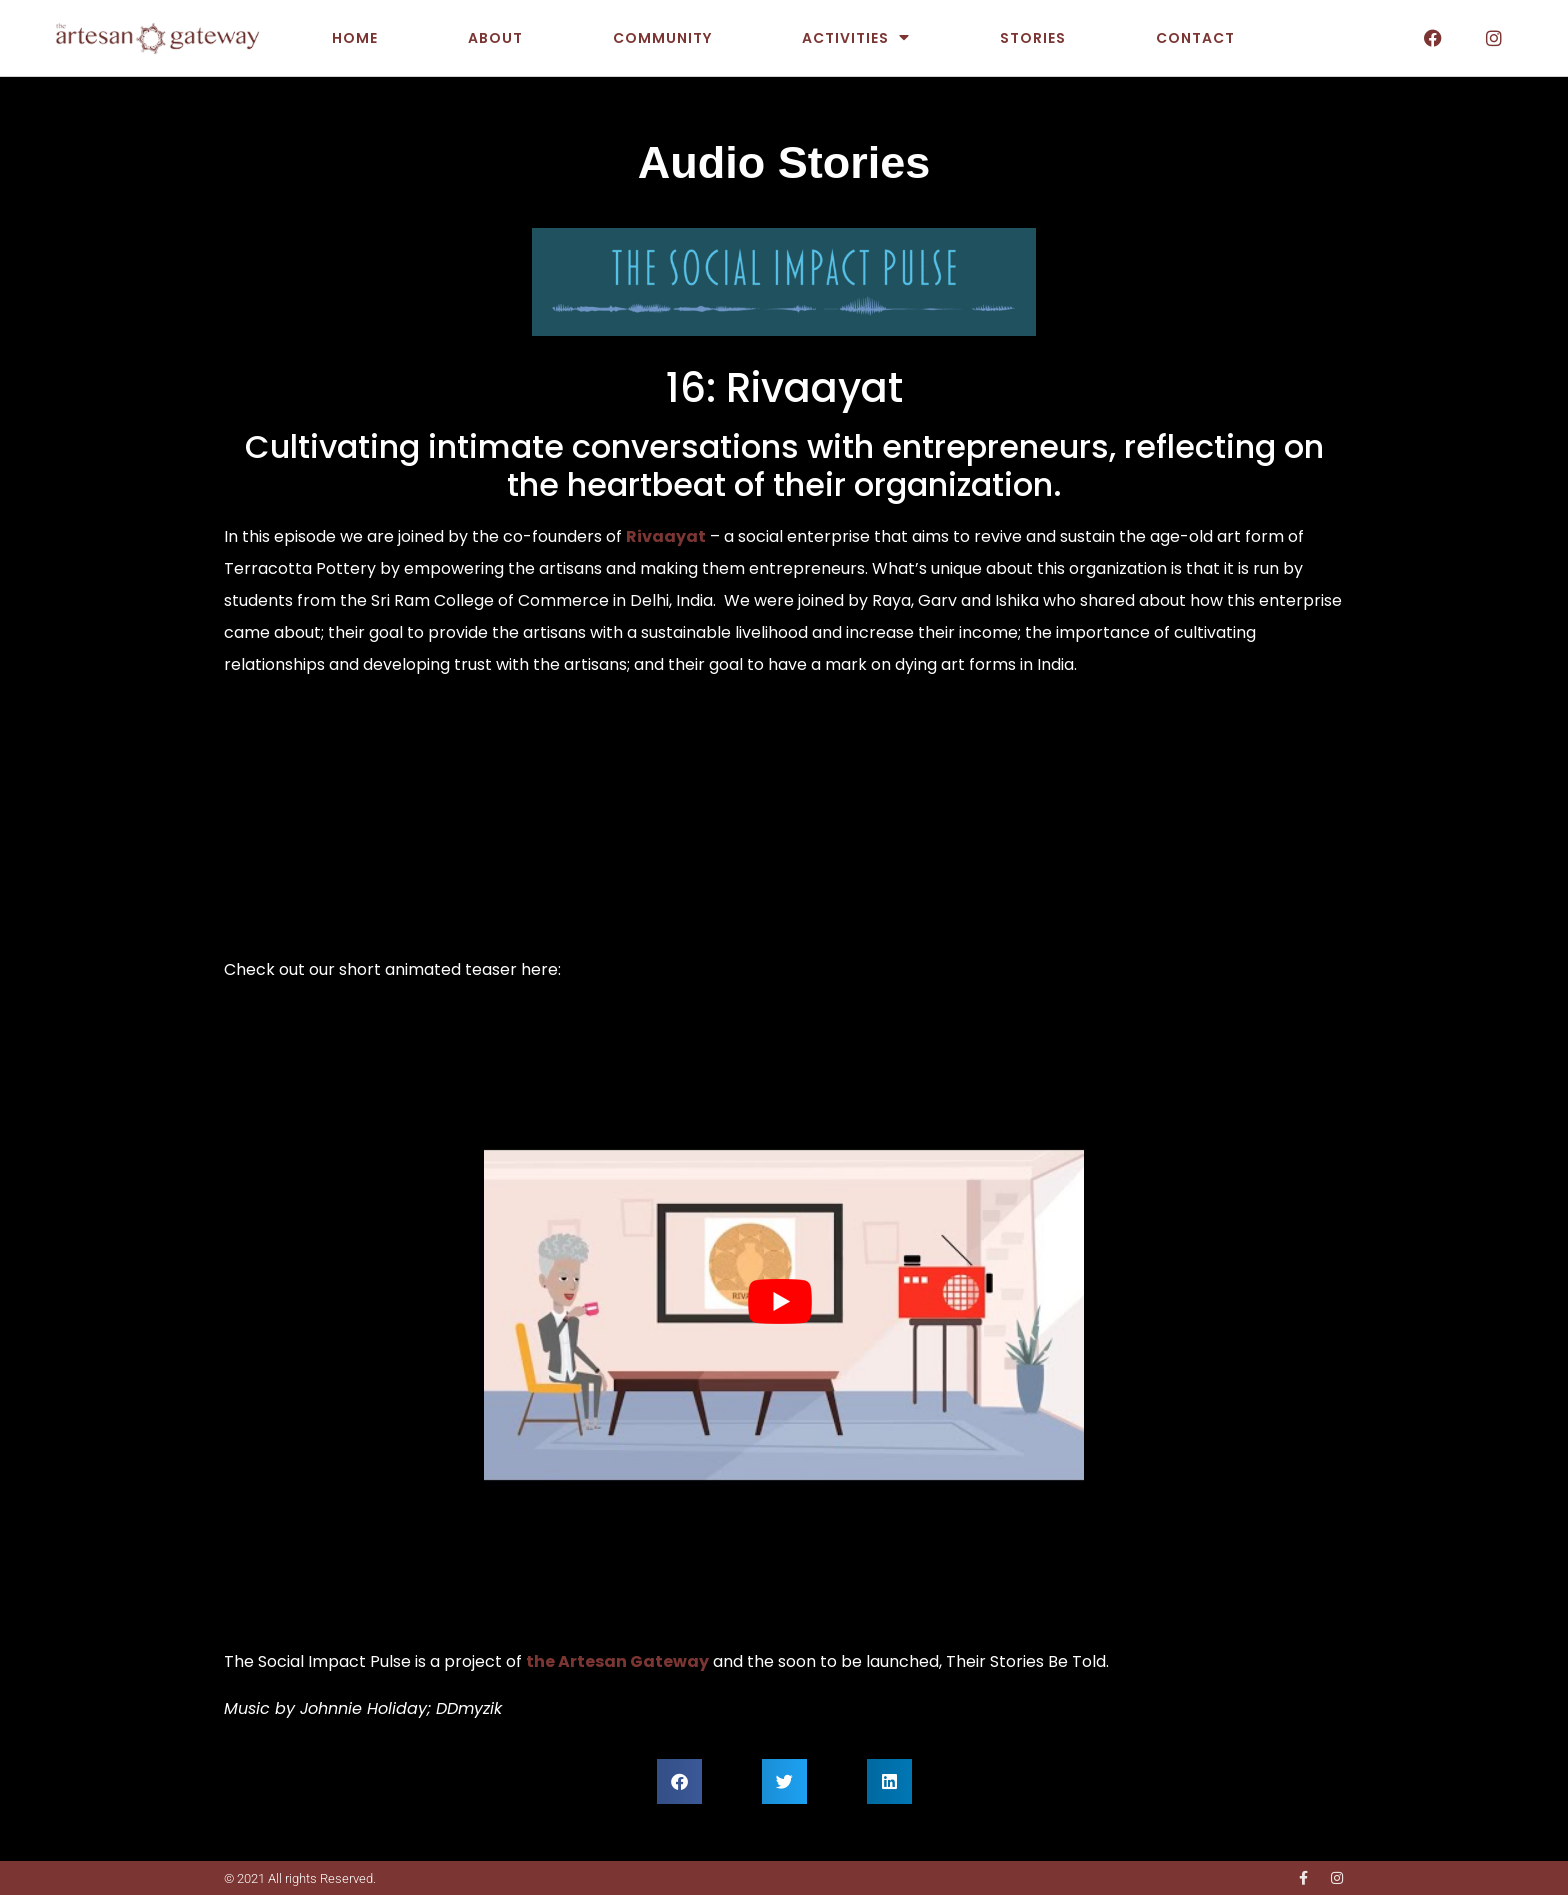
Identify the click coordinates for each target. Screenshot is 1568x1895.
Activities (856, 38)
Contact (1195, 38)
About (495, 38)
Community (662, 38)
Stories (1033, 38)
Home (355, 38)
